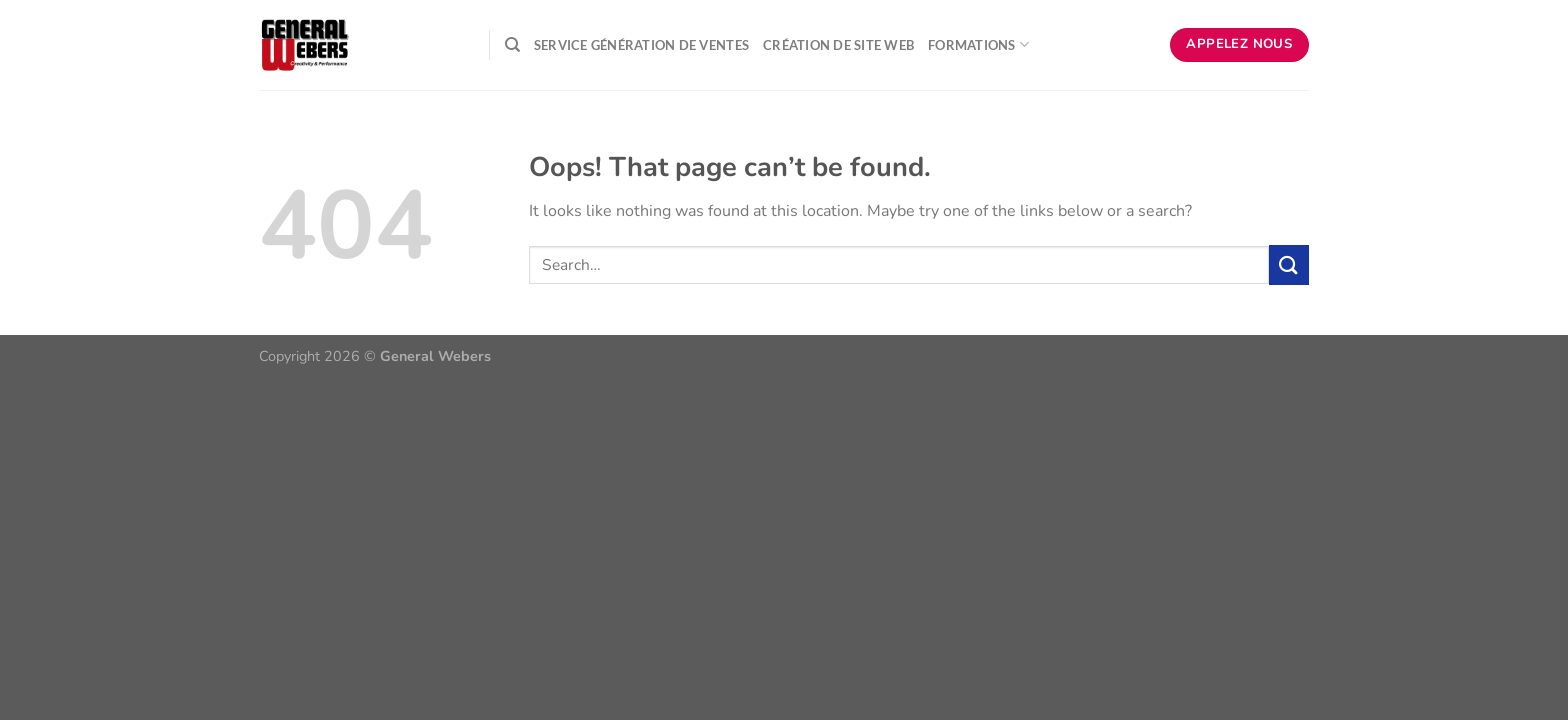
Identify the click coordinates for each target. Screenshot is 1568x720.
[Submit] (1289, 264)
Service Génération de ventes (641, 45)
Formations (978, 44)
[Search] (512, 45)
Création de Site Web (838, 45)
